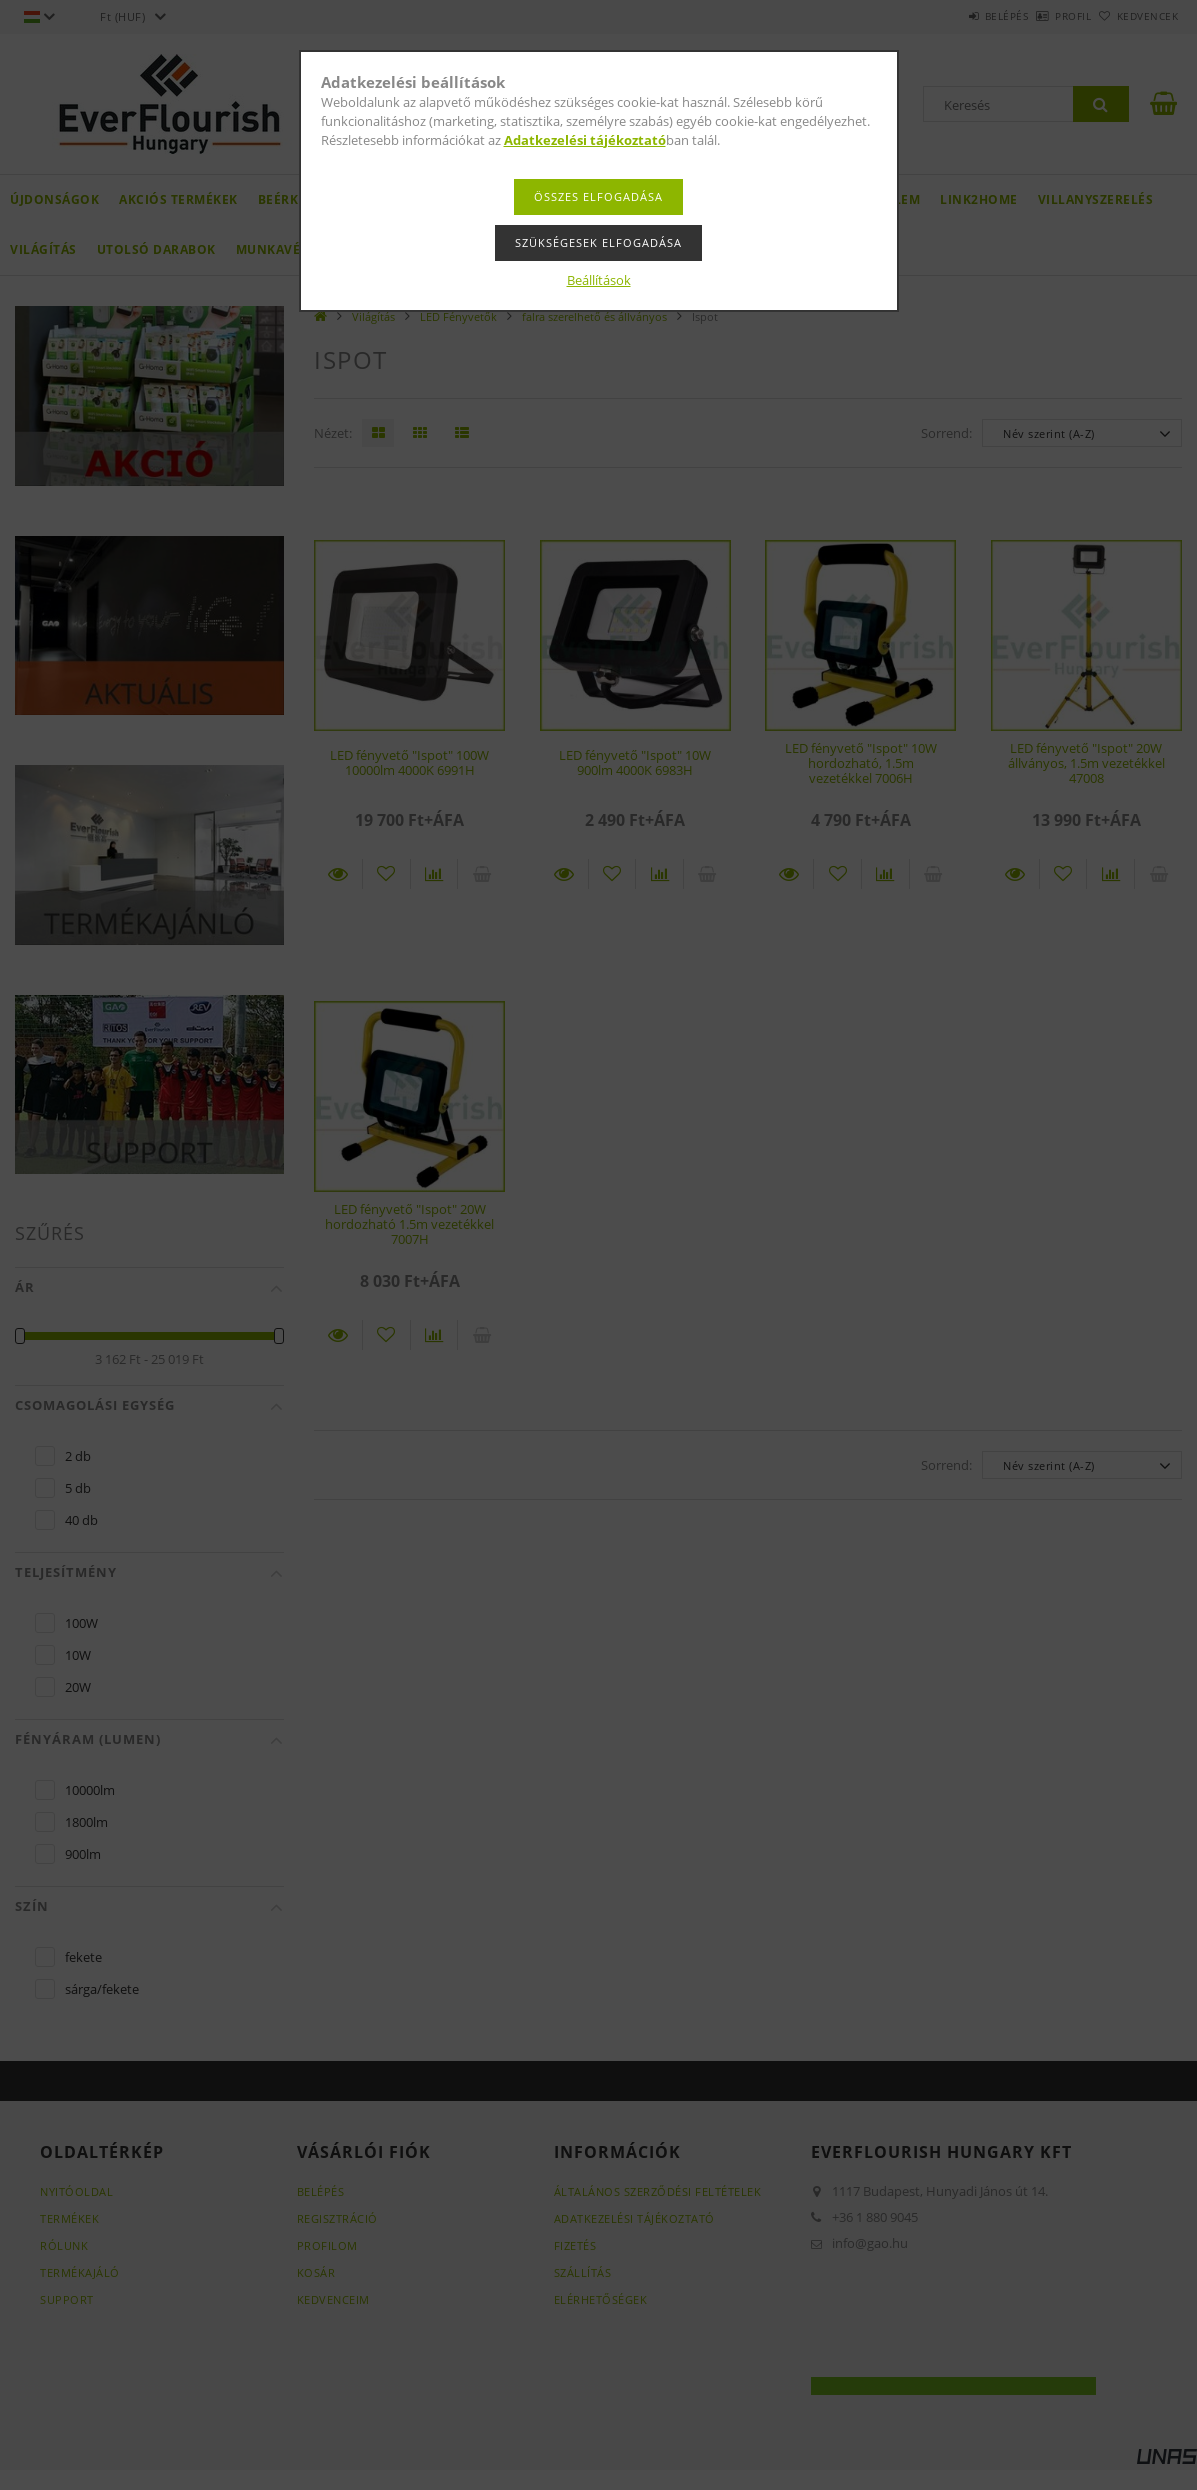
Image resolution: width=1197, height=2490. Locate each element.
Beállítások (599, 280)
